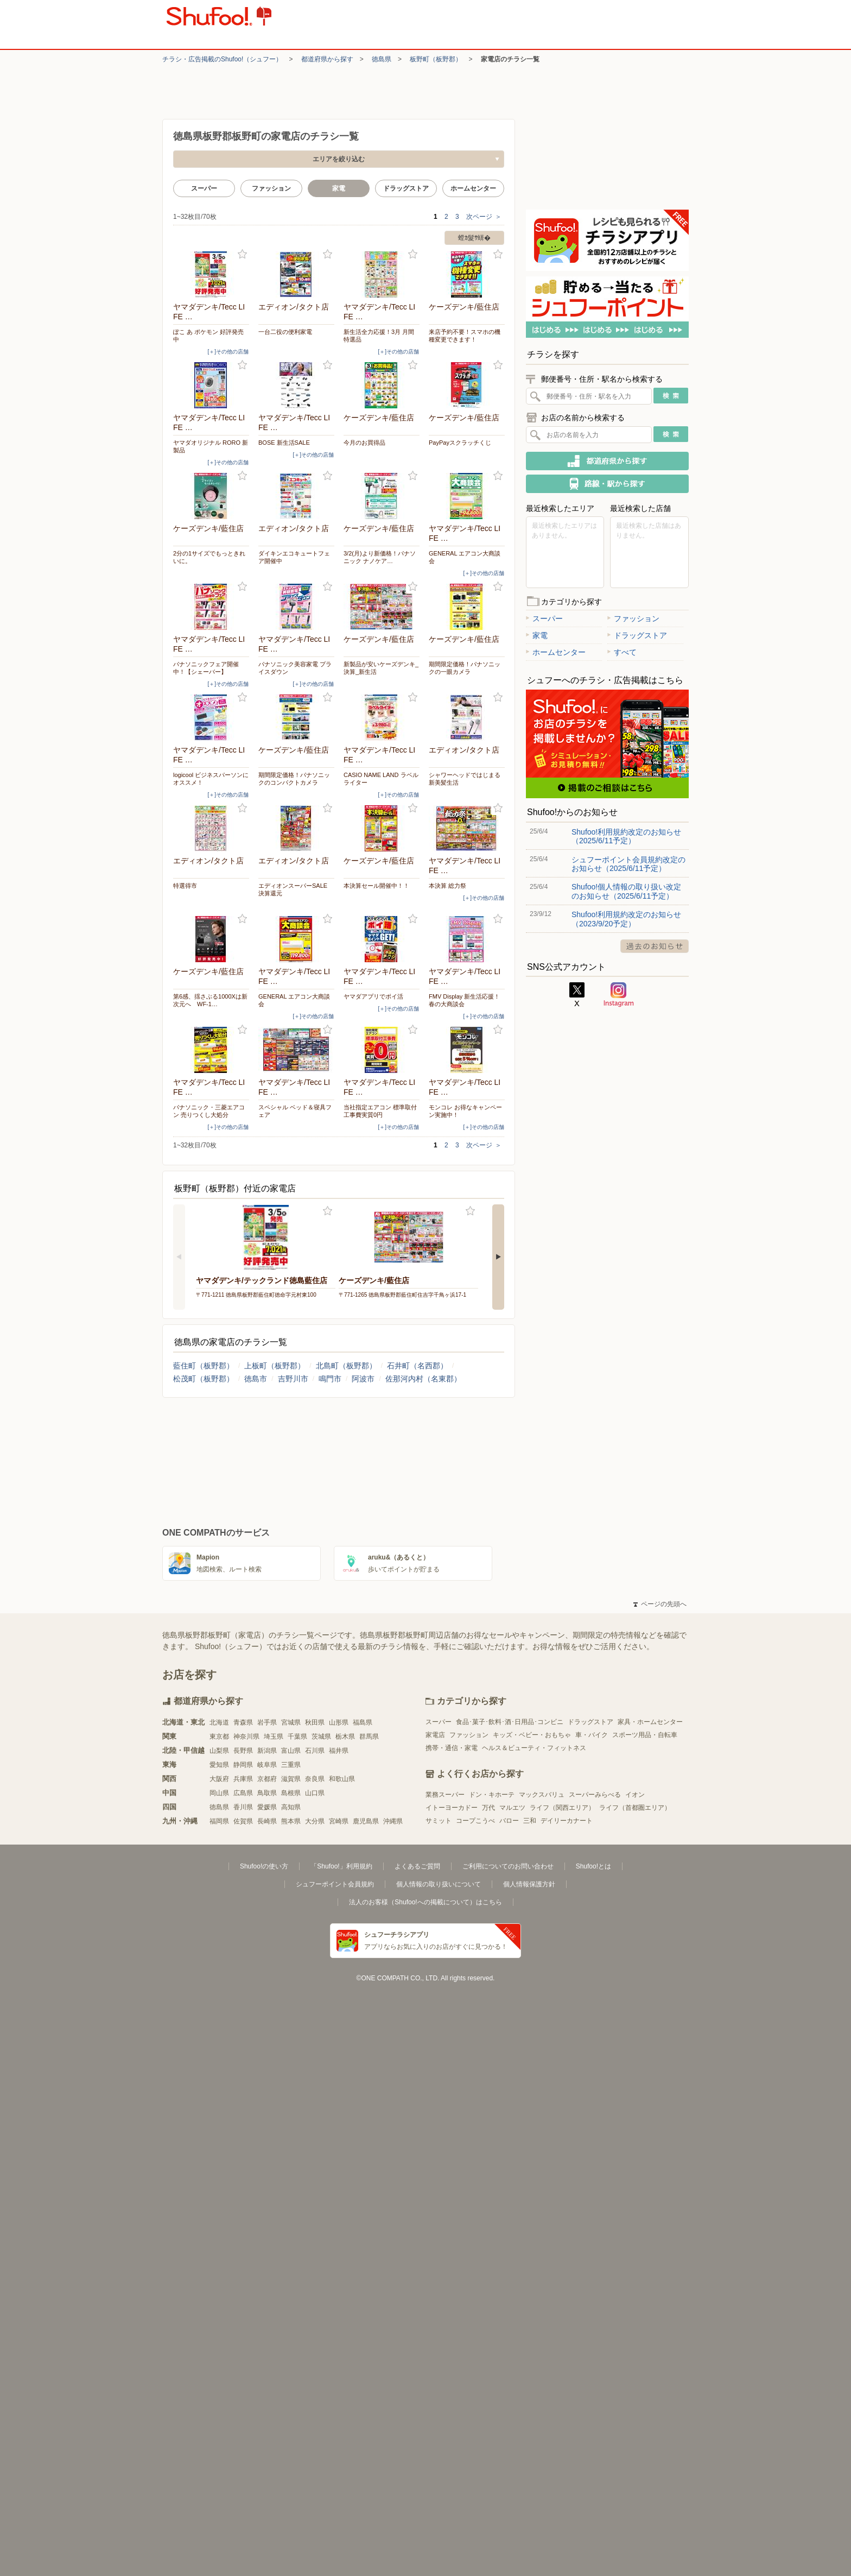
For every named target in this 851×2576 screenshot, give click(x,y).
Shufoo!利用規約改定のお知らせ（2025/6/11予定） (626, 836)
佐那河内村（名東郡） (423, 1378)
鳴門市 (330, 1378)
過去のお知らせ (654, 946)
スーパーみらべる (595, 1794)
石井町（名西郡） (417, 1365)
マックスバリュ (541, 1794)
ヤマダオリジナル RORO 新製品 (210, 446)
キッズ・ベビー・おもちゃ (532, 1735)
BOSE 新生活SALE (284, 442)
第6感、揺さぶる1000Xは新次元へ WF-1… (210, 1000)
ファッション (271, 188)
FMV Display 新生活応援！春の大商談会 (464, 1000)
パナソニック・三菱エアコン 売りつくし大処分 (209, 1111)
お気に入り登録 (242, 254)
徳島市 (255, 1378)
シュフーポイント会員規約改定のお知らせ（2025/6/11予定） (628, 864)
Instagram (619, 994)
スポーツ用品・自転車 (644, 1735)
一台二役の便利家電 (285, 332)
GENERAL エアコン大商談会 (464, 557)
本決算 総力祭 (447, 885)
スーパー (204, 188)
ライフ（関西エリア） (562, 1807)
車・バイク (591, 1735)
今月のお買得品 (364, 442)
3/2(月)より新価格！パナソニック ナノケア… (380, 557)
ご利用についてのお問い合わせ (508, 1866)
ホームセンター (473, 188)
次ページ (483, 216)
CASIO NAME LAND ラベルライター (381, 779)
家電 (537, 635)
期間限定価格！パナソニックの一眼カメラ (464, 668)
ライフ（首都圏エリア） (635, 1807)
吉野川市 (293, 1378)
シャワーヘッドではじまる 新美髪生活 (464, 779)
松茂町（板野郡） (203, 1378)
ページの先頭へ (660, 1604)
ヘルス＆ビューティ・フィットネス (534, 1748)
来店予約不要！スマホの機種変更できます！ (464, 336)
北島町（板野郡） (346, 1365)
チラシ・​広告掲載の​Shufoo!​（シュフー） (222, 59)
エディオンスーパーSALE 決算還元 (292, 889)
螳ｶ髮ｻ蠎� (474, 238)
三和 (529, 1820)
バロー (509, 1820)
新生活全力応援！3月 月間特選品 (379, 336)
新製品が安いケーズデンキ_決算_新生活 (381, 668)
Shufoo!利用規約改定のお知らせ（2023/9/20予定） (626, 918)
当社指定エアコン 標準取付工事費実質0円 (380, 1111)
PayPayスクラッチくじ (460, 442)
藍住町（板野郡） (203, 1365)
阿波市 (363, 1378)
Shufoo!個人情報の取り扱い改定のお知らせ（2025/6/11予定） (626, 891)
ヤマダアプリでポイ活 (373, 996)
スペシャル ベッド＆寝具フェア (295, 1111)
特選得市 (185, 885)
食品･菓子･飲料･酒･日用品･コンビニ (509, 1722)
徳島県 (381, 59)
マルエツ (512, 1807)
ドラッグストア (406, 188)
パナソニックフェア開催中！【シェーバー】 (206, 668)
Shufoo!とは (593, 1866)
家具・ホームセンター (650, 1722)
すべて (622, 652)
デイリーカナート (567, 1820)
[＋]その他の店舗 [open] (228, 352)
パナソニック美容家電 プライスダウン (295, 668)
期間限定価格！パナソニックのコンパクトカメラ (294, 779)
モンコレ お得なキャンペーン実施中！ (465, 1111)
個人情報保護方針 (529, 1884)
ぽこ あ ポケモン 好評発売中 (208, 336)
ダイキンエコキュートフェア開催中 (294, 557)
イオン (635, 1794)
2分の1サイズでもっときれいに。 (209, 557)
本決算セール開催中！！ (376, 885)
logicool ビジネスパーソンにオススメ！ (211, 779)
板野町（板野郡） (436, 59)
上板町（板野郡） (274, 1365)
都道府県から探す (327, 59)
